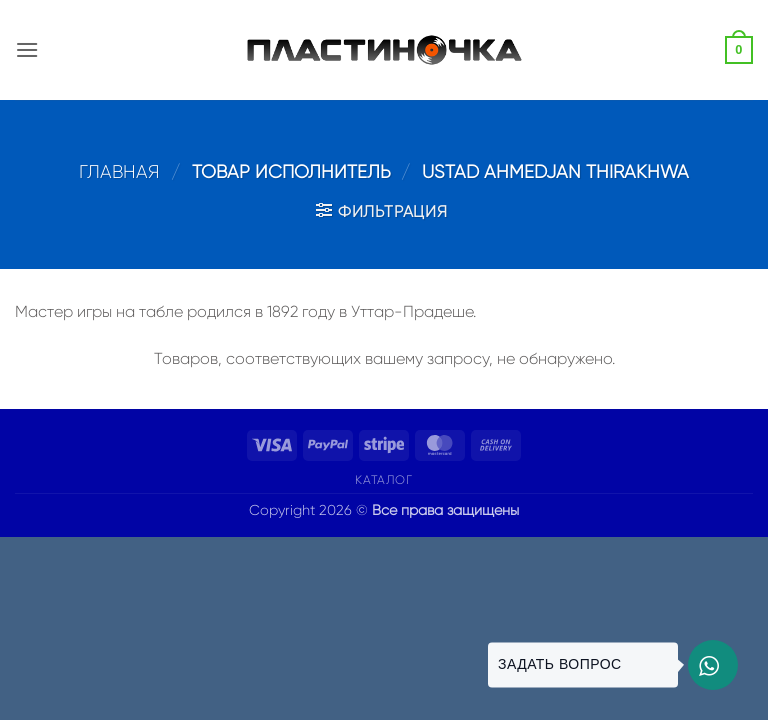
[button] (27, 49)
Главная (119, 171)
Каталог (383, 480)
